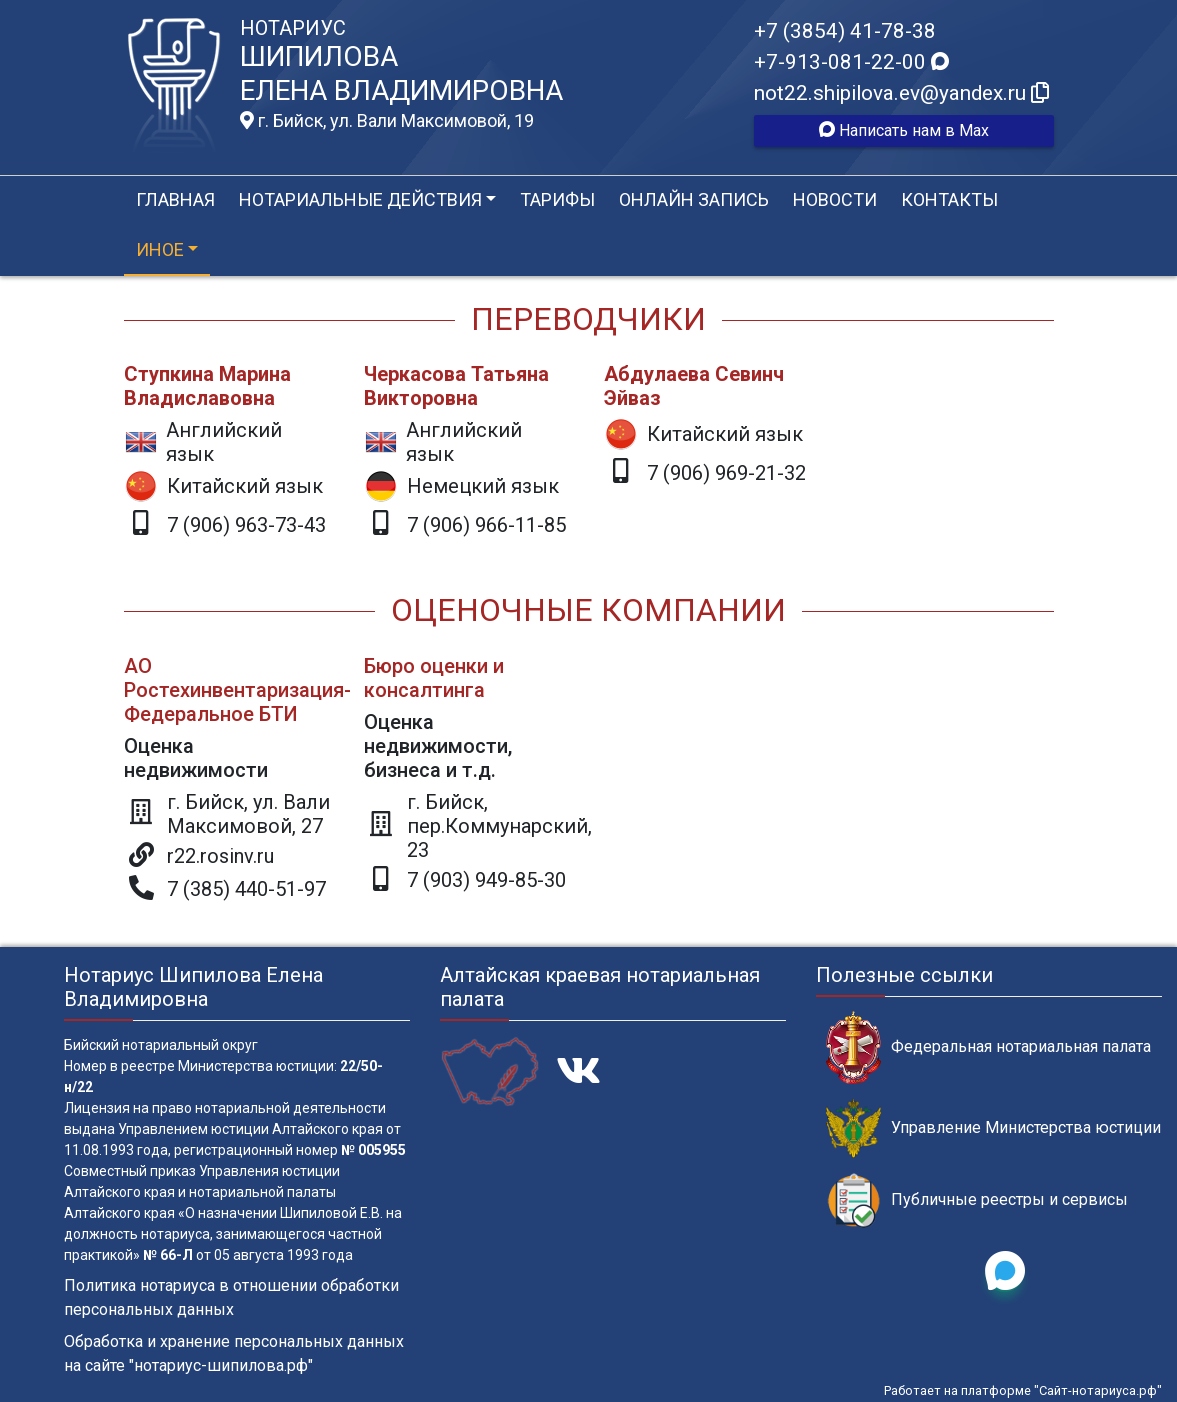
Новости (835, 199)
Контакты (949, 199)
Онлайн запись (694, 199)
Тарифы (557, 199)
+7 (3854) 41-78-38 (845, 31)
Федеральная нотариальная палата (988, 1047)
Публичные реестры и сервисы (977, 1200)
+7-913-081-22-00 (851, 62)
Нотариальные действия (360, 199)
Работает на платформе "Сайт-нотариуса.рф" (1023, 1390)
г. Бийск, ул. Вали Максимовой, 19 (387, 121)
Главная (175, 199)
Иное (160, 249)
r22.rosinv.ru (220, 856)
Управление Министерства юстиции (993, 1128)
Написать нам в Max (904, 130)
